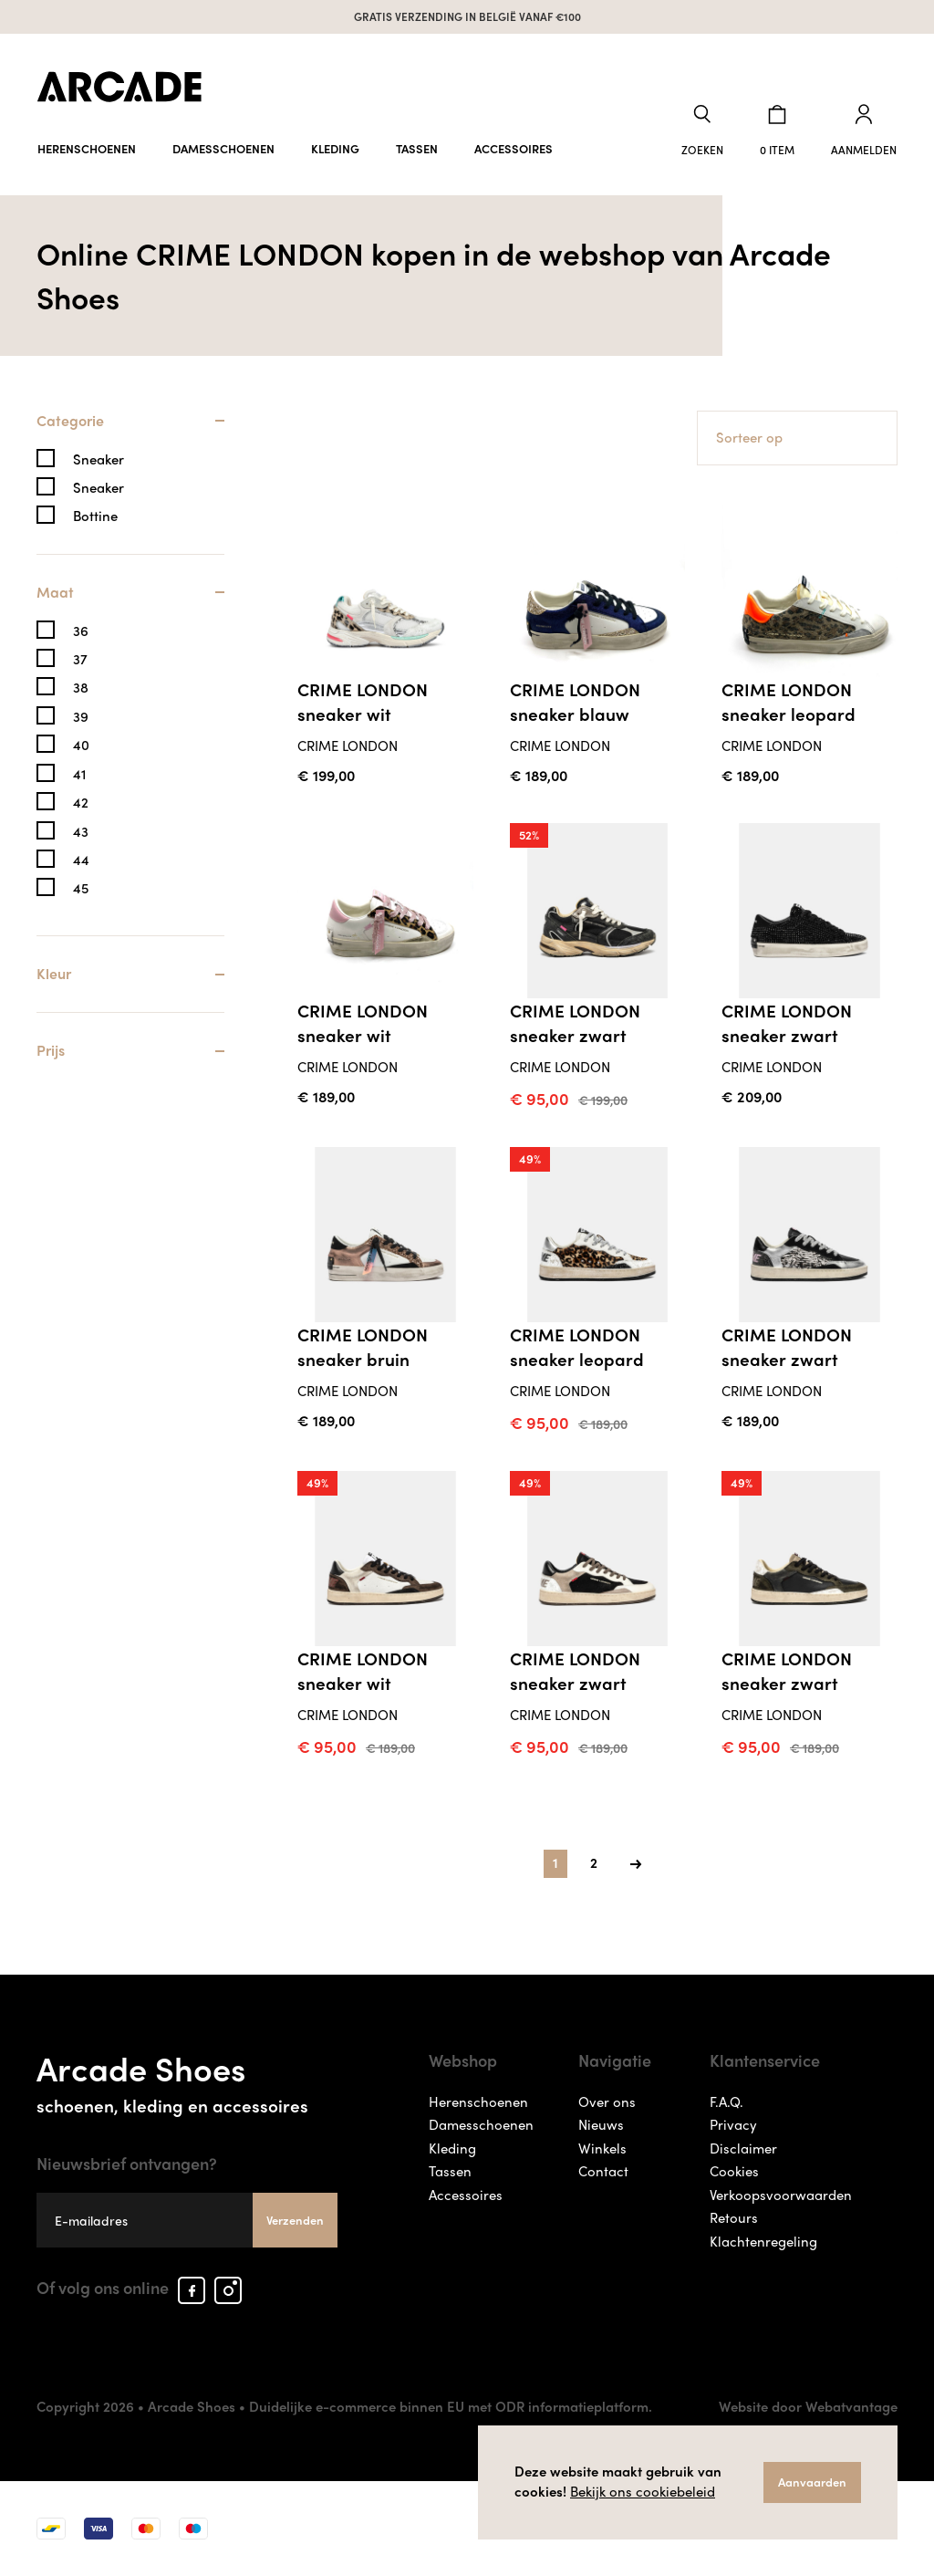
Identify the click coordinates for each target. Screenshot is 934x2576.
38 (80, 687)
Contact (603, 2171)
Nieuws (601, 2124)
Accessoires (513, 148)
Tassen (417, 148)
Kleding (335, 148)
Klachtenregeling (763, 2241)
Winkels (602, 2148)
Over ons (607, 2101)
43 (80, 831)
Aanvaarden (812, 2481)
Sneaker (98, 459)
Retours (734, 2217)
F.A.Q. (726, 2101)
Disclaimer (743, 2148)
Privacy (733, 2124)
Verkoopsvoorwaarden (781, 2195)
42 (80, 802)
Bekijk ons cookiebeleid (642, 2491)
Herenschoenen (86, 148)
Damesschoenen (223, 148)
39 (80, 716)
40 (81, 745)
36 (80, 631)
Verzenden (295, 2219)
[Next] (635, 1864)
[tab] (130, 430)
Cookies (734, 2171)
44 (81, 860)
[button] (702, 131)
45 (80, 888)
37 (80, 659)
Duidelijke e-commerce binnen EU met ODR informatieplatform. (450, 2406)
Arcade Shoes (186, 2079)
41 (79, 774)
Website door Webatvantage (808, 2406)
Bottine (95, 516)
